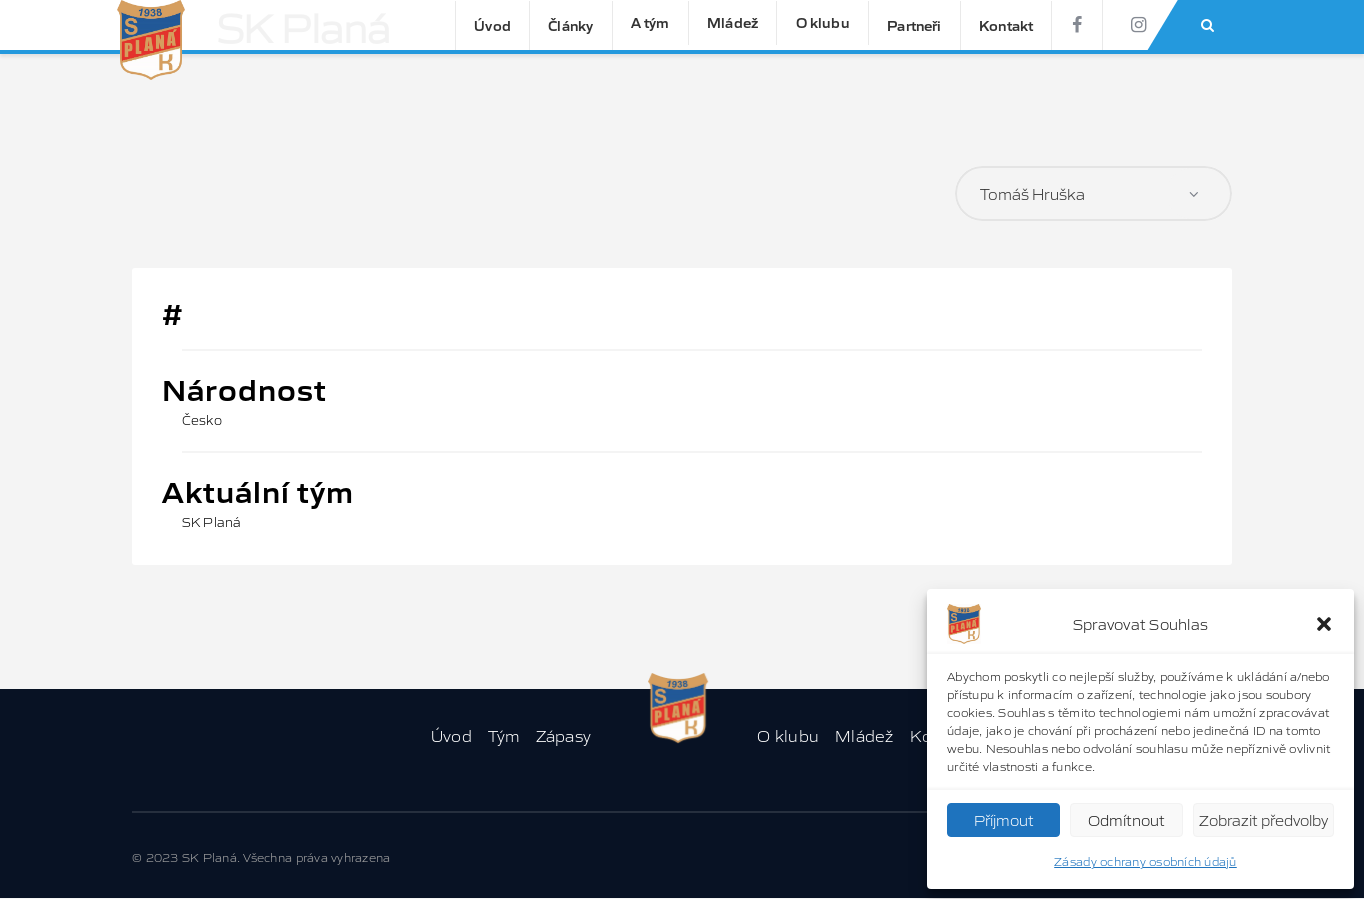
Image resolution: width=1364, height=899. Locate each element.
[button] (1324, 624)
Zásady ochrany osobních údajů (1145, 860)
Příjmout (1004, 819)
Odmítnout (1126, 819)
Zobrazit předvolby (1263, 819)
